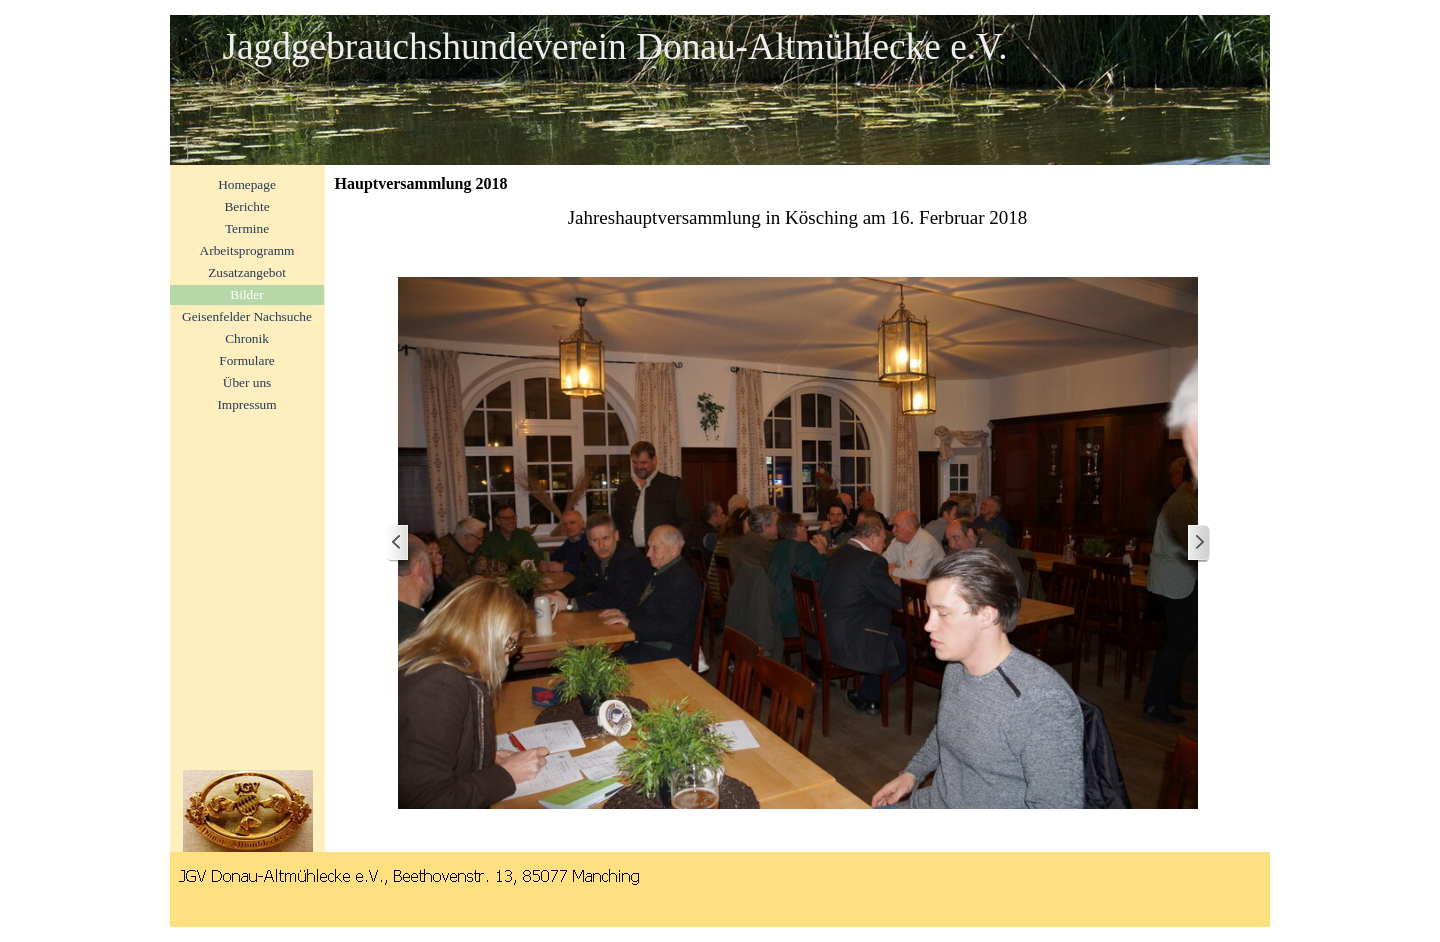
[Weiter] (1198, 543)
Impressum (246, 404)
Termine (247, 228)
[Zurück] (398, 543)
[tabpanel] (798, 218)
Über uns (247, 382)
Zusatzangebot (247, 272)
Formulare (247, 360)
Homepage (247, 184)
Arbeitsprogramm (247, 250)
